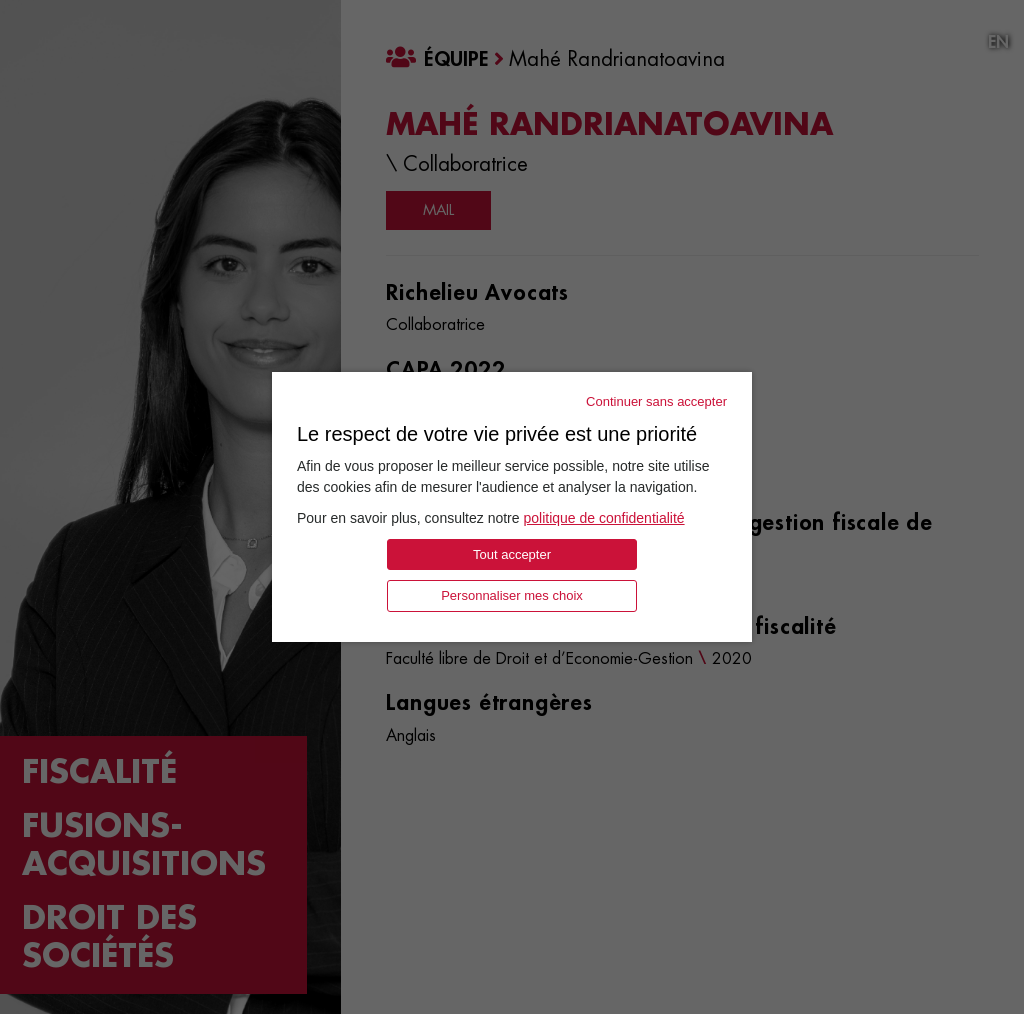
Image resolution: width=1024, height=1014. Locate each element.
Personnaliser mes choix (512, 595)
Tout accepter (512, 554)
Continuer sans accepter (656, 401)
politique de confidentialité (603, 518)
